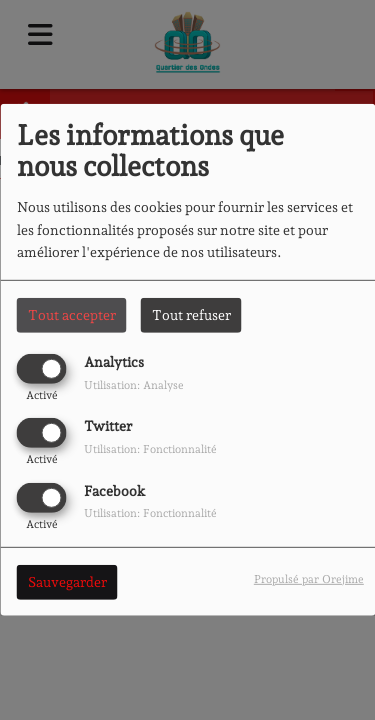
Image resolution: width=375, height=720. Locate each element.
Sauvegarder (67, 581)
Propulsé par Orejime (309, 578)
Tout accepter (72, 315)
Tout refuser (191, 315)
